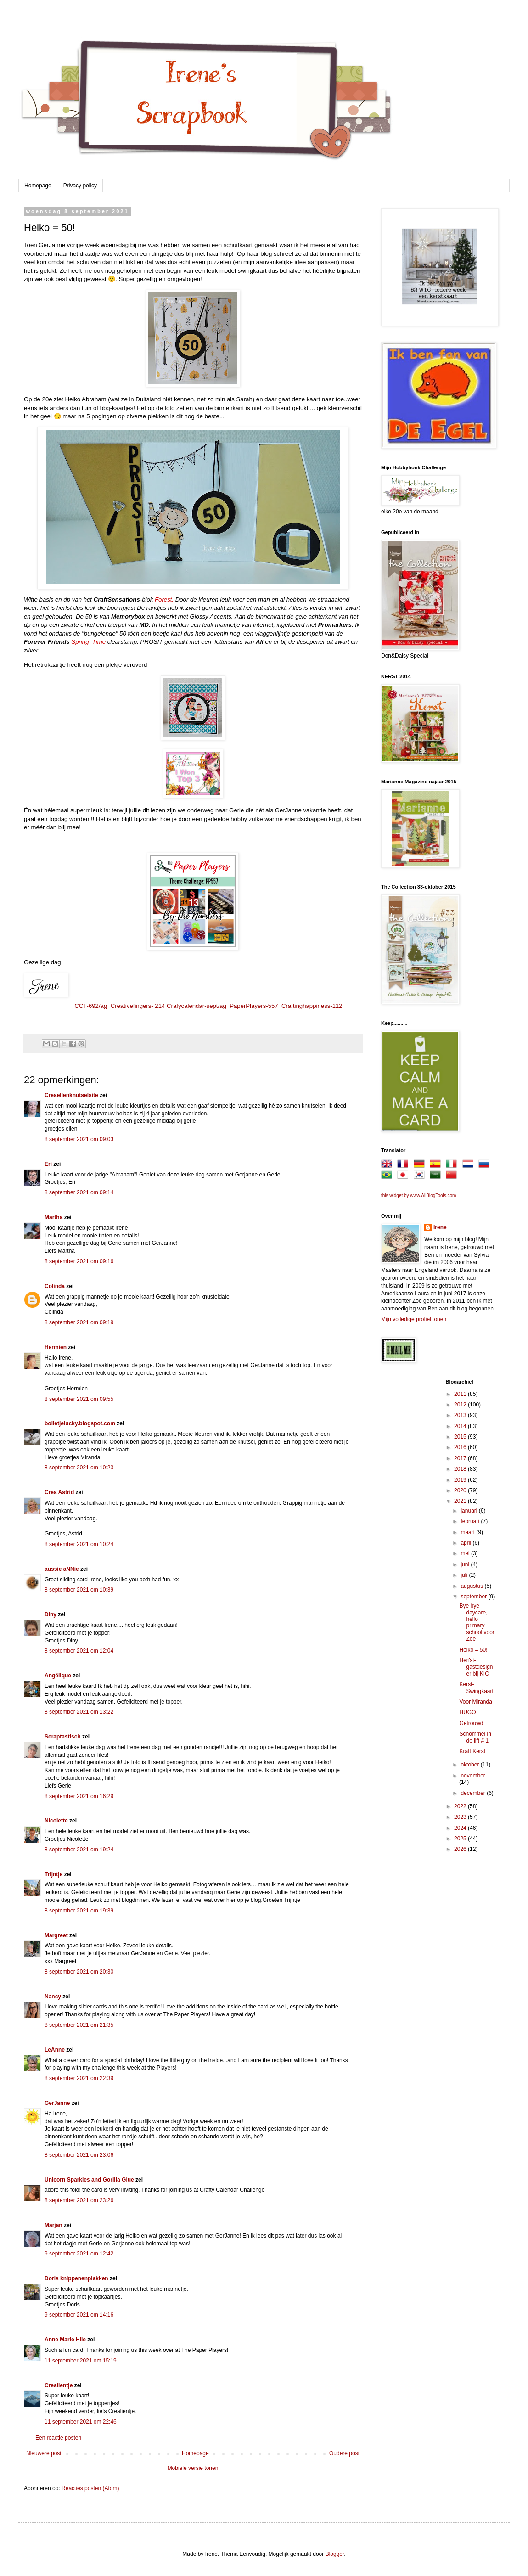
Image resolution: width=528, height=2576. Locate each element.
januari (469, 1510)
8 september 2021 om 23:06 (79, 2155)
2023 (461, 1817)
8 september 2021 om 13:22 (79, 1712)
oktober (470, 1764)
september (474, 1596)
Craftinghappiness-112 (312, 1005)
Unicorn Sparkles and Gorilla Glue (89, 2180)
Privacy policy (80, 185)
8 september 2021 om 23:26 (79, 2200)
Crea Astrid (59, 1492)
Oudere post (344, 2453)
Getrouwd (471, 1723)
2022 (461, 1806)
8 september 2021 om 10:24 (79, 1544)
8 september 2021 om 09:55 (79, 1399)
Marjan (54, 2225)
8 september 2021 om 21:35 (79, 2025)
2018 (461, 1469)
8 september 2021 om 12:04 (79, 1651)
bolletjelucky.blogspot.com (80, 1423)
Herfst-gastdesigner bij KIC (476, 1667)
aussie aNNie (62, 1569)
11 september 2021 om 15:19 (81, 2360)
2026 (461, 1849)
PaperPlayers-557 (254, 1005)
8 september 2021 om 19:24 (79, 1849)
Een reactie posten (58, 2438)
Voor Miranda (475, 1702)
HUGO (467, 1712)
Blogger (335, 2554)
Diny (50, 1614)
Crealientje (59, 2385)
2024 (461, 1828)
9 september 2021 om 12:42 (79, 2253)
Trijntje (53, 1874)
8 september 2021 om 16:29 (79, 1796)
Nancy (53, 1996)
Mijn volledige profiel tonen (413, 1319)
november (473, 1775)
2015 (461, 1437)
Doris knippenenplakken (76, 2278)
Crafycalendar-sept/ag (196, 1005)
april (466, 1543)
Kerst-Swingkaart (476, 1687)
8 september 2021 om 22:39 (79, 2078)
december (474, 1793)
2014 (461, 1426)
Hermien (56, 1347)
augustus (472, 1586)
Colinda (55, 1286)
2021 (461, 1501)
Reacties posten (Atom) (90, 2488)
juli (465, 1575)
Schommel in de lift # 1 (475, 1737)
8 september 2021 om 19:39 (79, 1910)
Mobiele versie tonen (193, 2468)
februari (471, 1521)
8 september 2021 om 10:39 (79, 1589)
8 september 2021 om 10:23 (79, 1467)
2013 (461, 1415)
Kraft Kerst (472, 1751)
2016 (461, 1447)
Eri (49, 1164)
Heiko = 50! (473, 1650)
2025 (461, 1838)
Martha (53, 1217)
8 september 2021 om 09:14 (79, 1192)
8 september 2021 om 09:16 (79, 1261)
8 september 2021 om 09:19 (79, 1322)
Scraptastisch (63, 1736)
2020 (461, 1490)
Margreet (56, 1935)
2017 (461, 1458)
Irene (440, 1227)
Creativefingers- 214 (138, 1005)
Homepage (37, 185)
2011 (461, 1394)
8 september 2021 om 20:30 (79, 1972)
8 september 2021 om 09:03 (79, 1139)
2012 (461, 1404)
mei (466, 1553)
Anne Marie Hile (65, 2339)
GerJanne (57, 2103)
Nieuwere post (44, 2453)
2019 (461, 1480)
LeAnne (55, 2050)
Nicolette (56, 1820)
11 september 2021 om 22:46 (81, 2422)
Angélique (59, 1675)
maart (468, 1532)
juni (466, 1564)
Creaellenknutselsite (71, 1095)
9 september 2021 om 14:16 (79, 2315)
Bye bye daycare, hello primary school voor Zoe (476, 1622)
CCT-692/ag (90, 1005)
